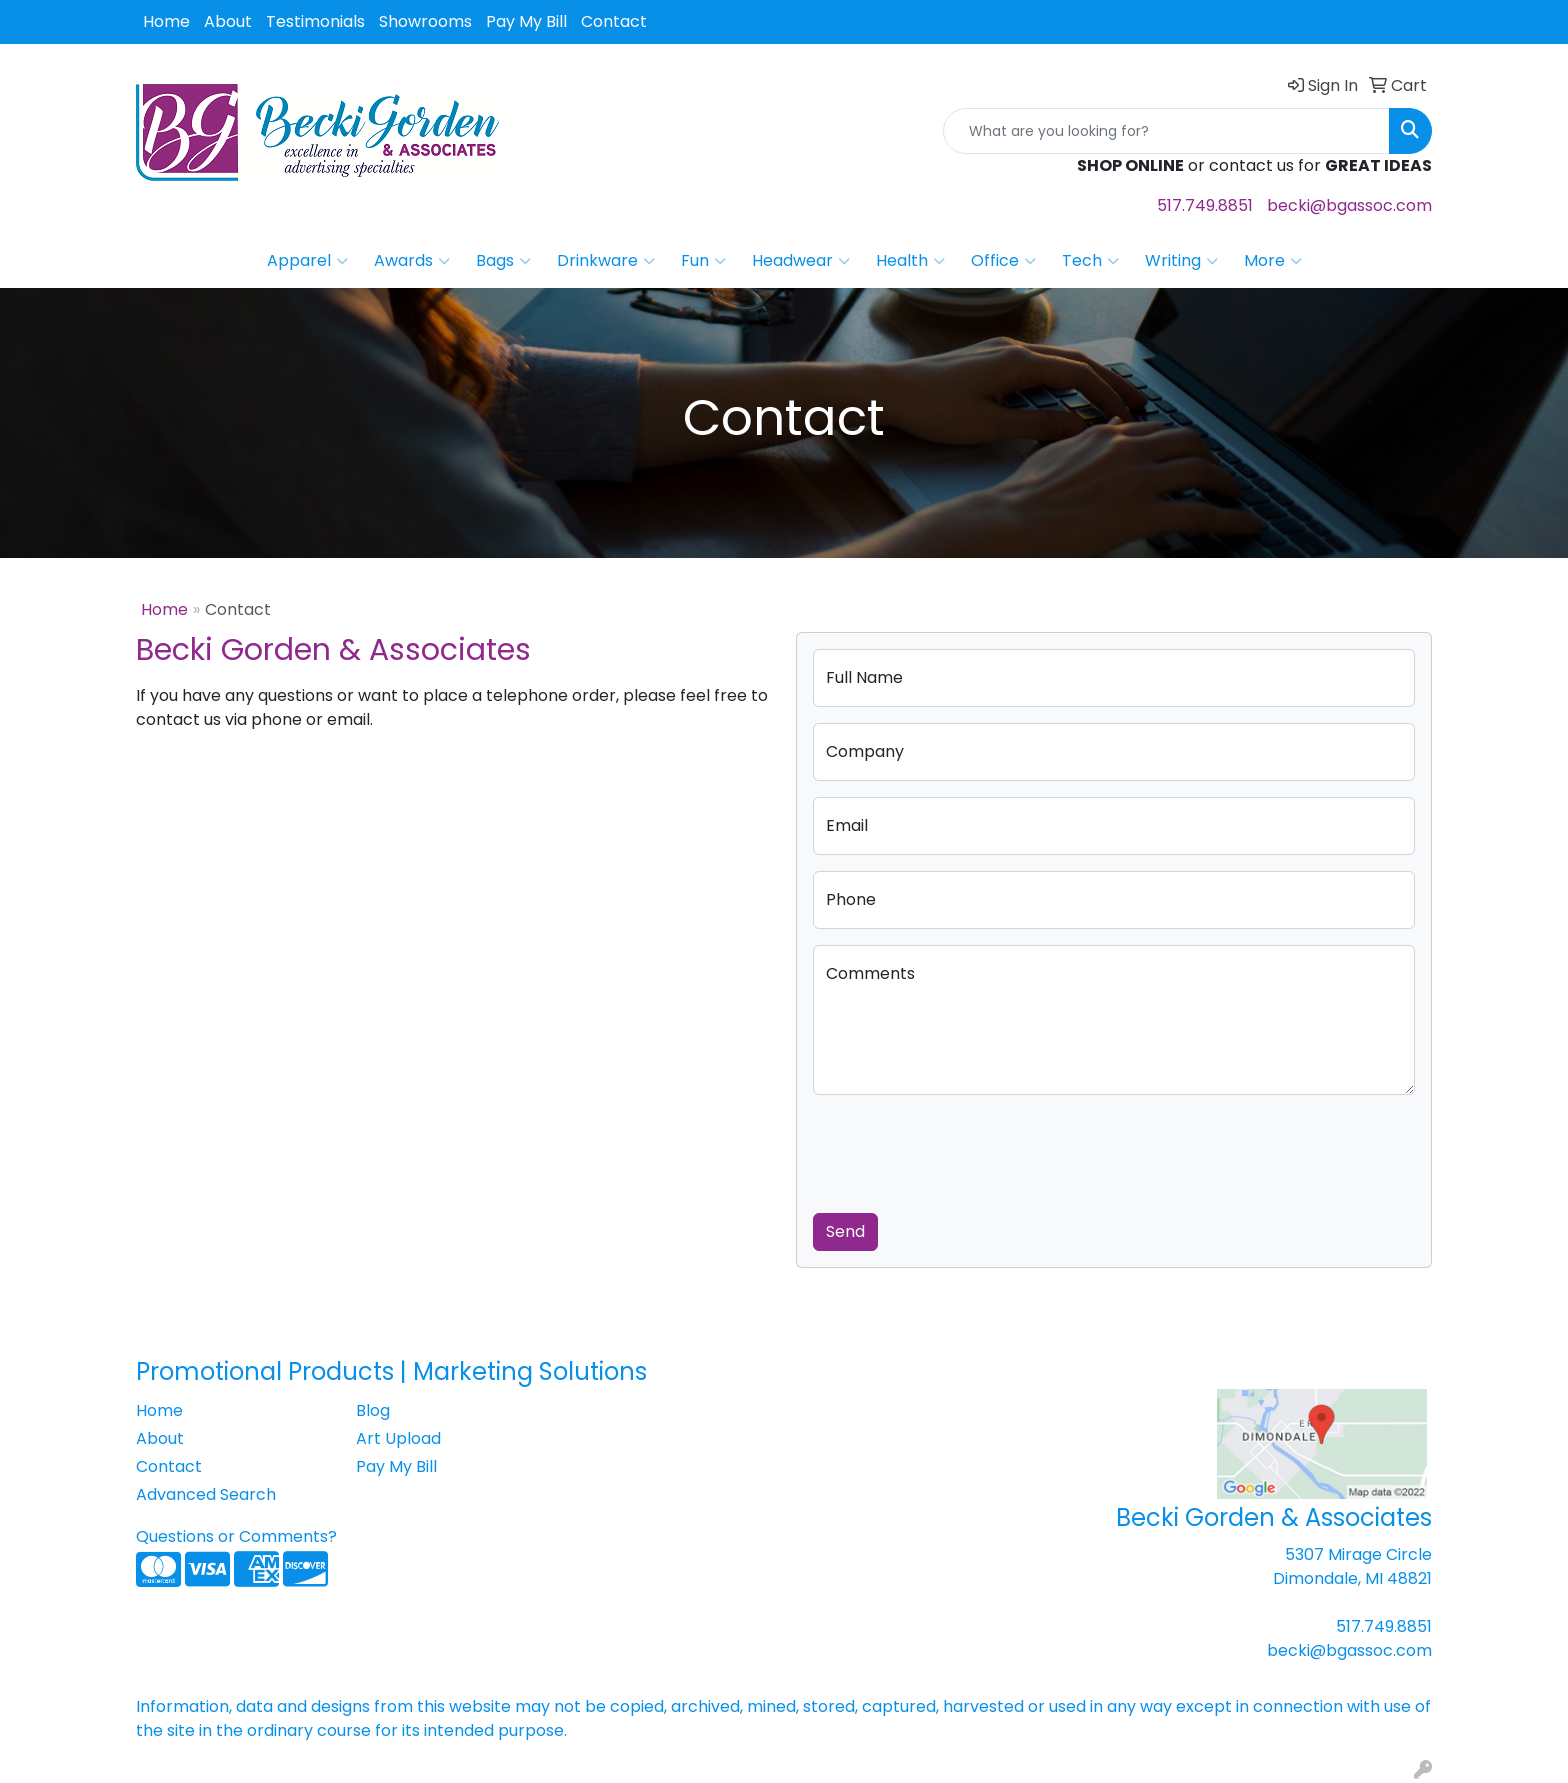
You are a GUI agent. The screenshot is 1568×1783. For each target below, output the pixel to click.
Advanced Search (206, 1494)
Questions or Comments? (236, 1536)
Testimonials (315, 21)
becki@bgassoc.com (1349, 205)
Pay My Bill (526, 21)
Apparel (307, 261)
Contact (614, 21)
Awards (412, 261)
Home (166, 21)
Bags (503, 261)
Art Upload (398, 1438)
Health (910, 261)
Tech (1090, 261)
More (1273, 261)
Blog (373, 1410)
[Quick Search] (1166, 131)
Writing (1181, 261)
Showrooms (425, 21)
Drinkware (606, 261)
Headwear (801, 261)
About (228, 21)
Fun (703, 261)
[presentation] (965, 1150)
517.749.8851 (1205, 205)
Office (1003, 261)
